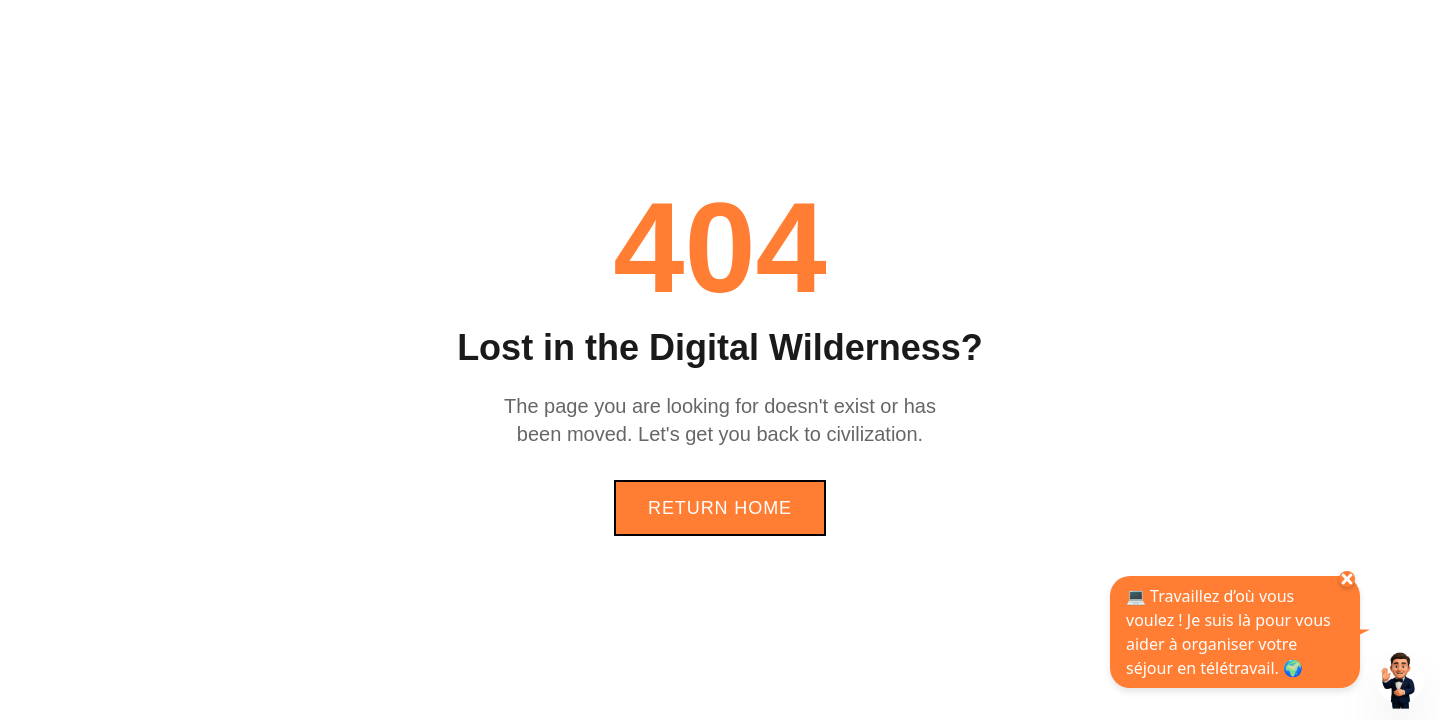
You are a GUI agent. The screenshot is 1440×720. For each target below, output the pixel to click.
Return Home (720, 508)
